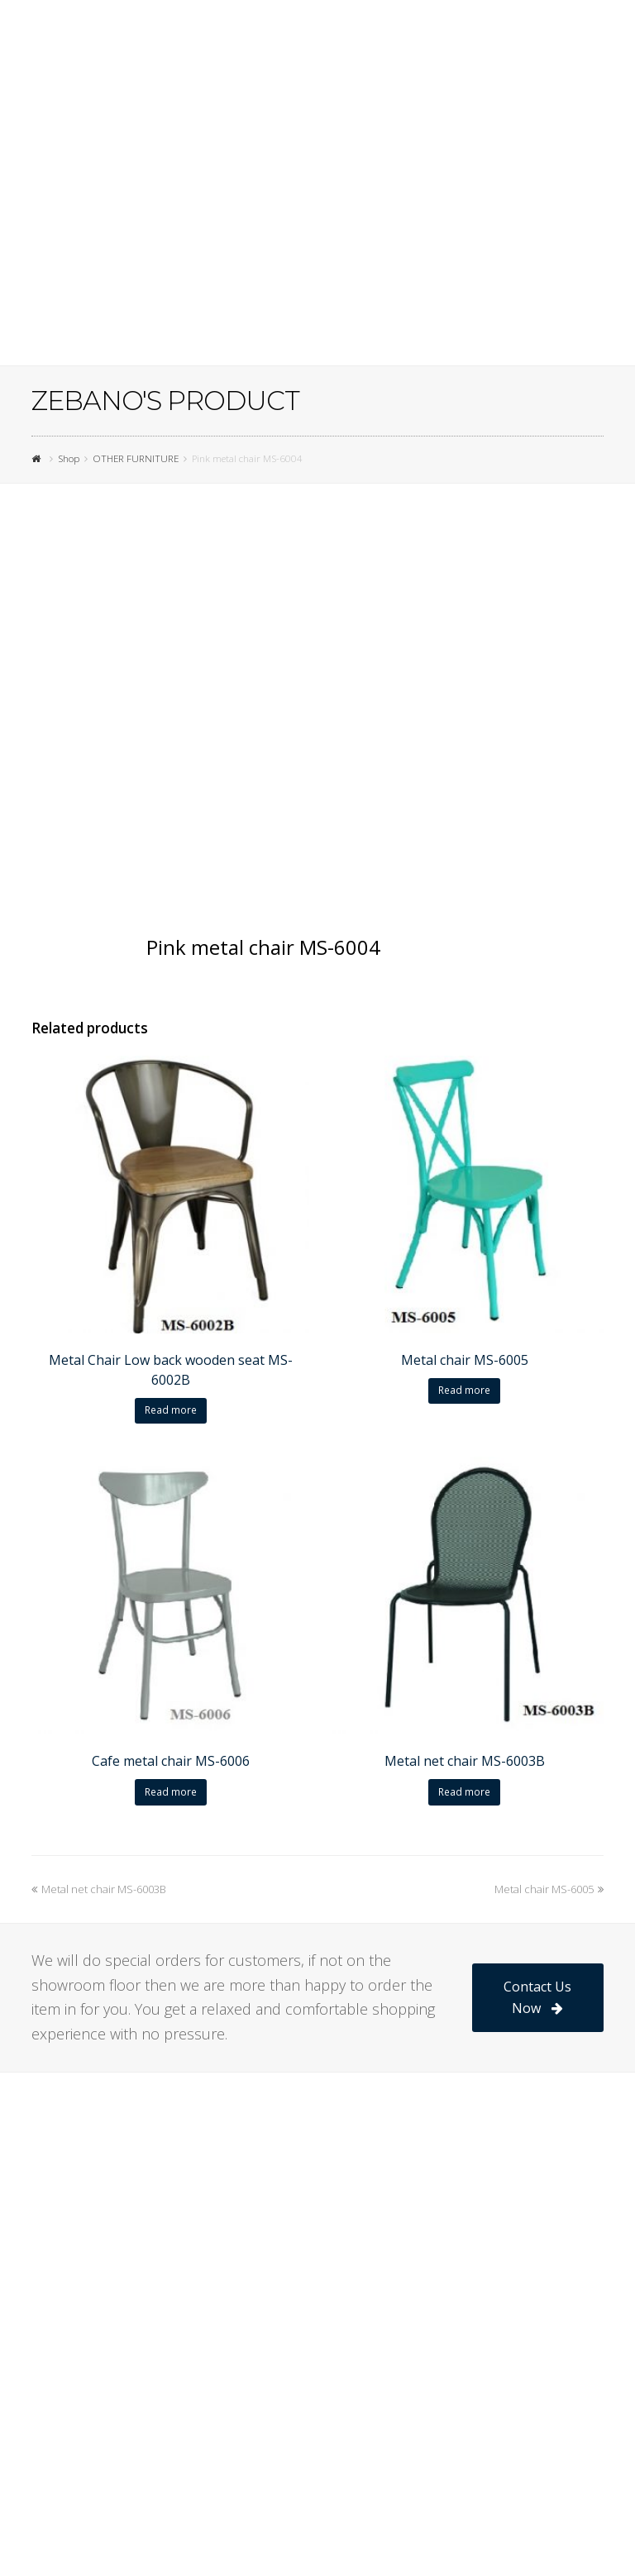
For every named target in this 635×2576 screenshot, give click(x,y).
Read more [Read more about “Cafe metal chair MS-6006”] (171, 1792)
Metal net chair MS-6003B (98, 1889)
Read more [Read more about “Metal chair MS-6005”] (464, 1390)
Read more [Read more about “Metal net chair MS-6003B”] (464, 1792)
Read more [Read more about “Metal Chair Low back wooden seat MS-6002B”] (171, 1410)
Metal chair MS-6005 (549, 1889)
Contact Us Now (537, 1997)
